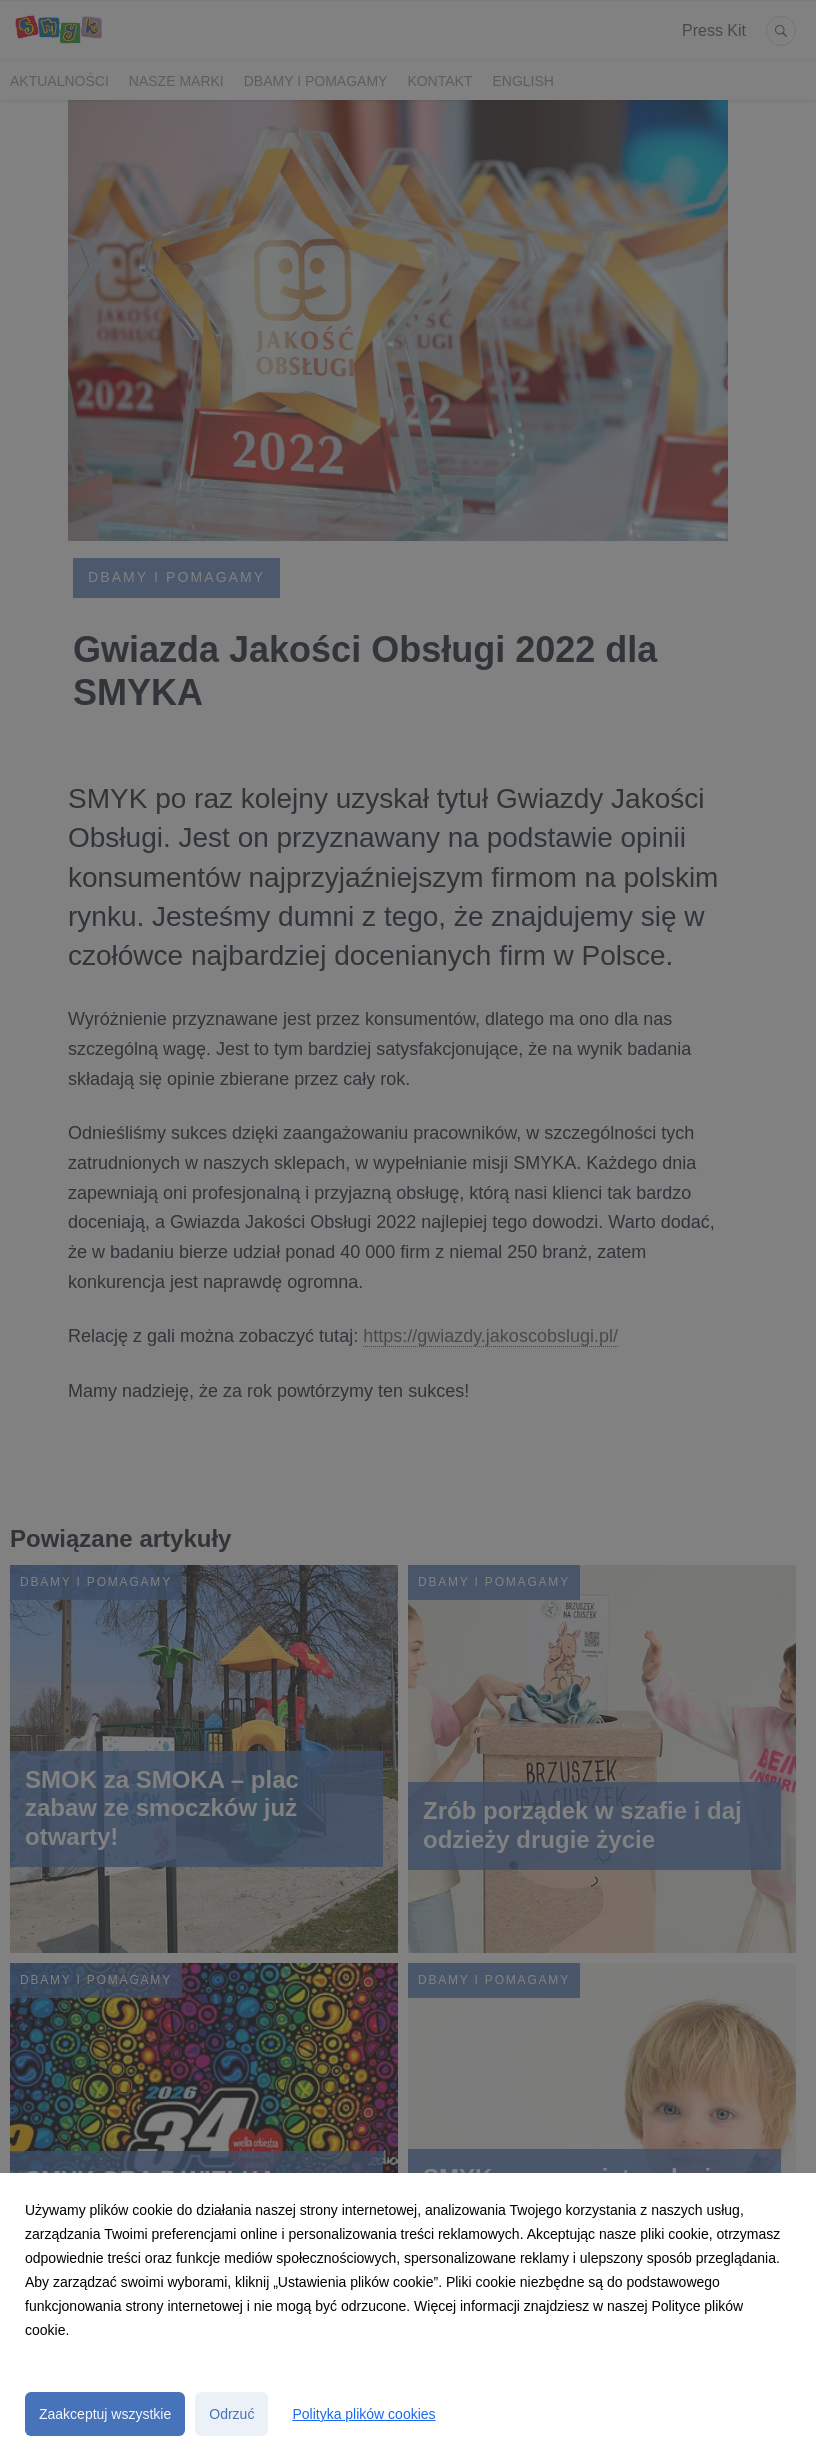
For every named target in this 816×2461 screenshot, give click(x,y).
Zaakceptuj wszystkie (105, 2414)
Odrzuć (231, 2414)
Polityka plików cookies (363, 2414)
